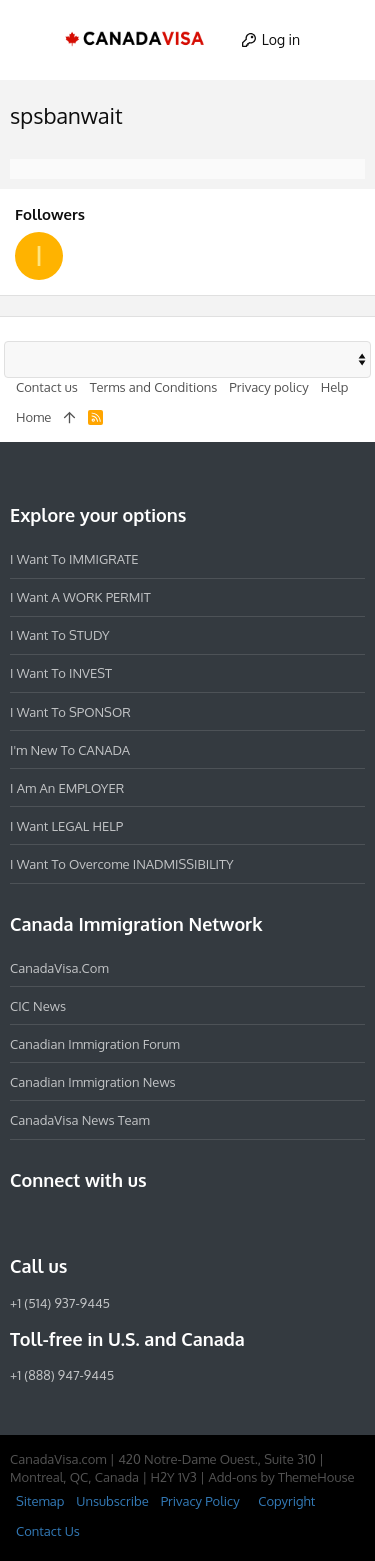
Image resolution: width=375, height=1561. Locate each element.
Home (33, 417)
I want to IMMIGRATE (74, 559)
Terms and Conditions (154, 387)
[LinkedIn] (94, 1223)
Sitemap (40, 1501)
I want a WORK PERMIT (80, 597)
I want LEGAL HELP (66, 826)
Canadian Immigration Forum (95, 1044)
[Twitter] (130, 1223)
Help (335, 387)
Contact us (47, 387)
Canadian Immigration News (93, 1082)
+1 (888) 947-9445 (62, 1375)
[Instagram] (58, 1223)
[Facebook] (22, 1223)
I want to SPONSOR (70, 712)
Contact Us (48, 1531)
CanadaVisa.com (59, 968)
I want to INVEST (61, 673)
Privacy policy (268, 387)
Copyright (286, 1501)
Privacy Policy (200, 1501)
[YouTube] (166, 1223)
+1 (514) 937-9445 (60, 1303)
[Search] (341, 40)
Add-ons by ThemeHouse (281, 1477)
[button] (34, 40)
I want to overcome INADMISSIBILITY (122, 864)
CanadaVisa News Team (80, 1120)
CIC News (38, 1006)
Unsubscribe (112, 1501)
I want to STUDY (59, 635)
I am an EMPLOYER (67, 788)
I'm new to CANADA (70, 750)
